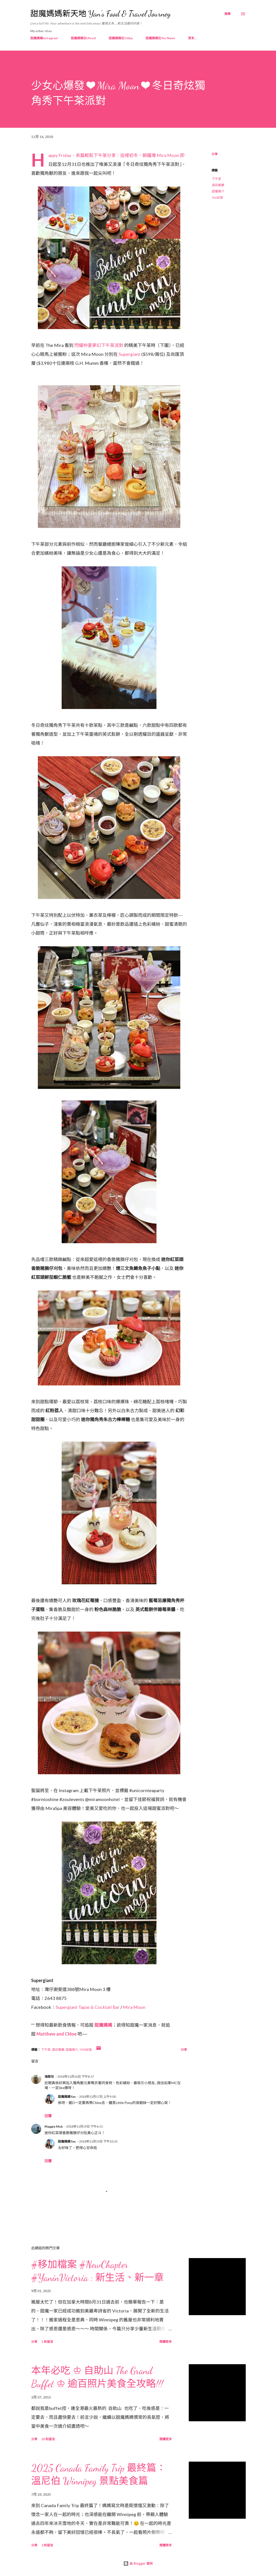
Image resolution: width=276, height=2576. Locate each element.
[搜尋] (227, 14)
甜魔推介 (217, 191)
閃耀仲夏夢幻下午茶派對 (98, 345)
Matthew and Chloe (57, 2033)
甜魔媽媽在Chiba (121, 38)
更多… (192, 38)
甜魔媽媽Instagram (44, 38)
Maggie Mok (54, 2126)
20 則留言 (48, 2439)
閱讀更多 (165, 2341)
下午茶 (216, 179)
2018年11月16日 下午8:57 (75, 2076)
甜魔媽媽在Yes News (160, 38)
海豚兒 (49, 2076)
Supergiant (129, 354)
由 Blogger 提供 (138, 2563)
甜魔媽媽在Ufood (83, 38)
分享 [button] (214, 154)
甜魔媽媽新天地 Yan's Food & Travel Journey (100, 14)
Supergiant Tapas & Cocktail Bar (88, 2007)
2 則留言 (47, 2545)
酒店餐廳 (217, 185)
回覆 (48, 2116)
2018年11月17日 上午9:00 (97, 2096)
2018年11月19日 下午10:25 (98, 2141)
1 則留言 (47, 2341)
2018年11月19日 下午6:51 (84, 2126)
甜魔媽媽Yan (67, 2096)
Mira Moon (134, 2007)
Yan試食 (217, 197)
